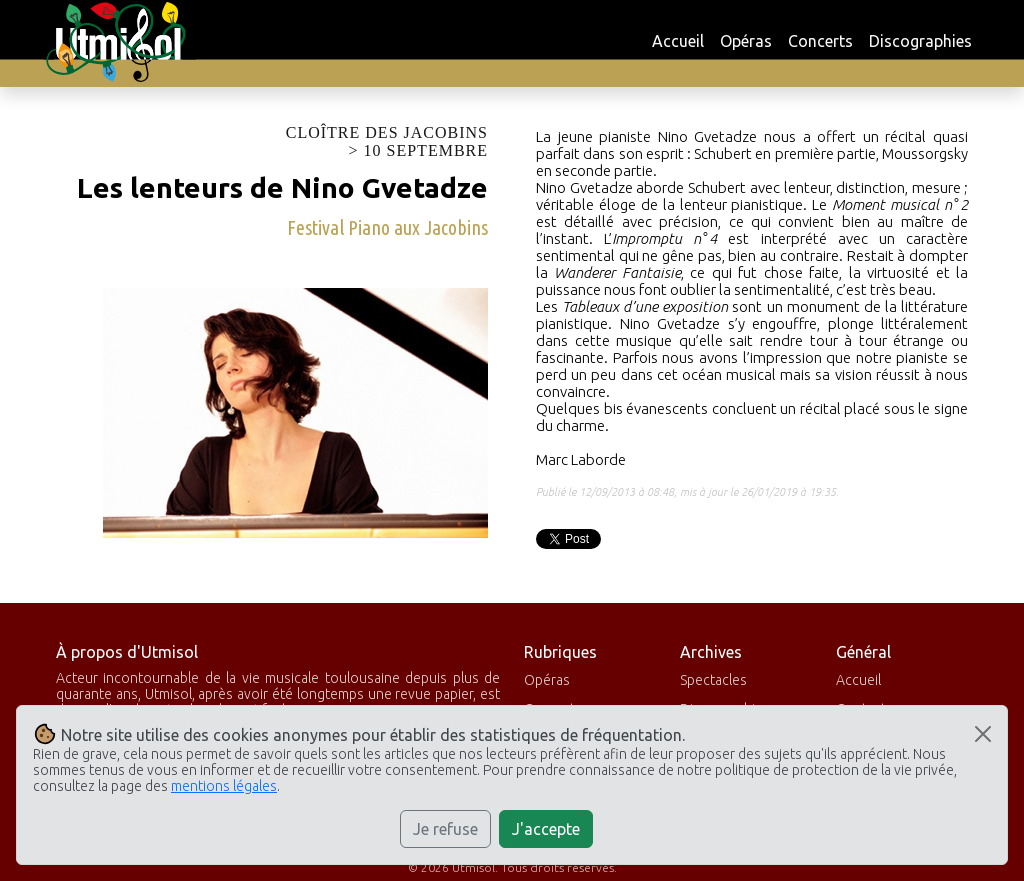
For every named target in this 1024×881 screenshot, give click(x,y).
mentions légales (224, 786)
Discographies (920, 41)
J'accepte (546, 829)
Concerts (820, 41)
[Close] (983, 734)
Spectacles (713, 680)
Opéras (746, 41)
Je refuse (445, 829)
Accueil (678, 41)
